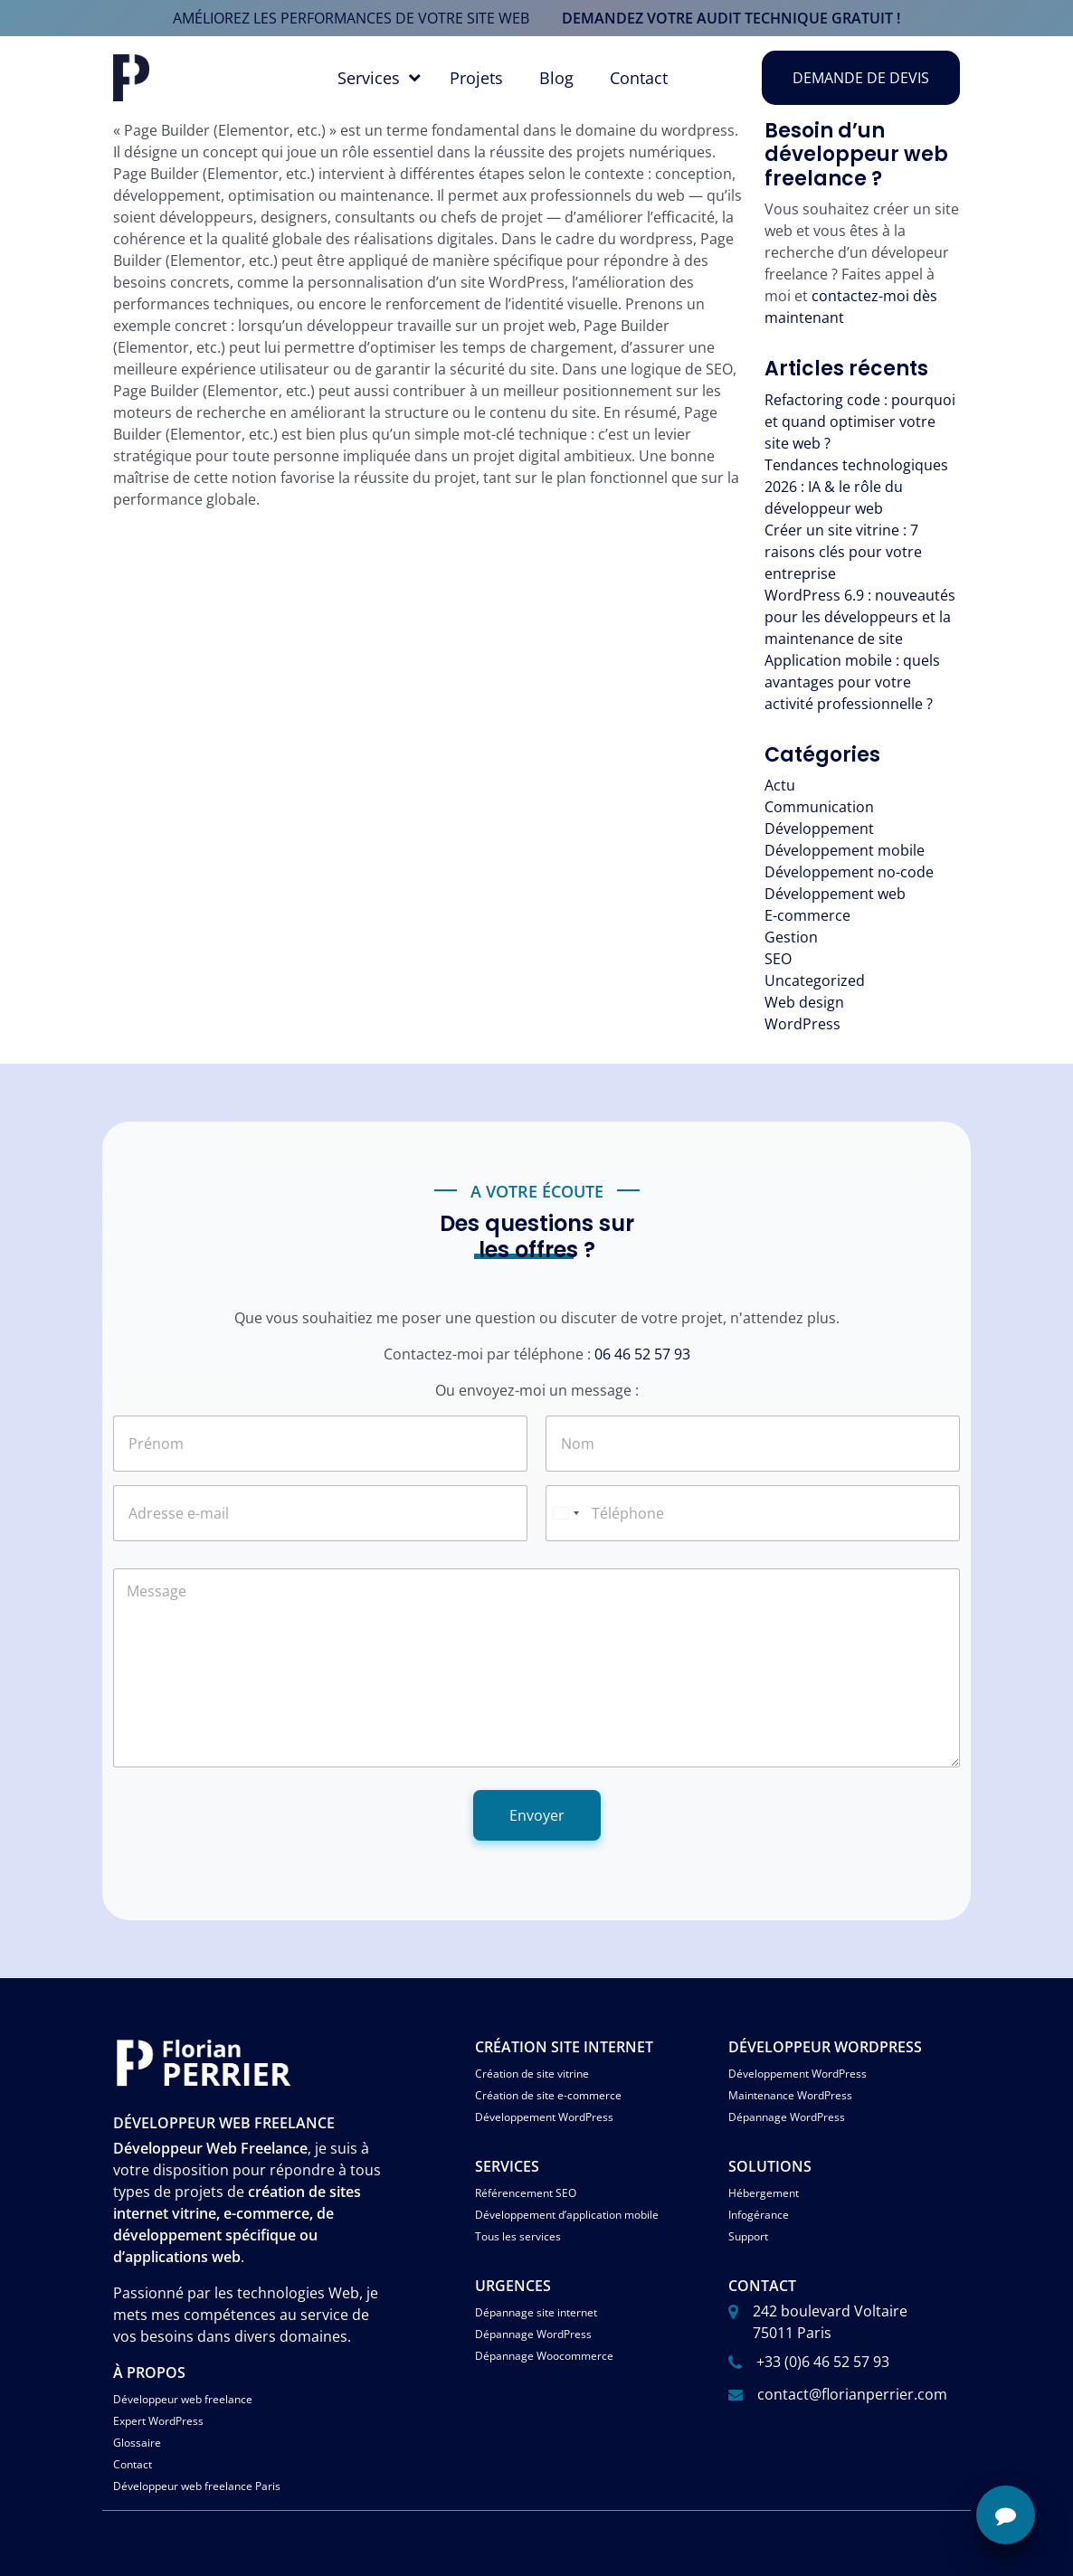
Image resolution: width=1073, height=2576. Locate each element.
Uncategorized (814, 980)
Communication (819, 807)
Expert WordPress (158, 2421)
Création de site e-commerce (548, 2095)
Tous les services (518, 2236)
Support (748, 2236)
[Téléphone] (753, 1513)
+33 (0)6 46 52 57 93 (822, 2362)
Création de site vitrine (532, 2073)
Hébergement (763, 2193)
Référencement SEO (525, 2193)
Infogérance (758, 2214)
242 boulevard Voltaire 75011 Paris (830, 2322)
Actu (779, 785)
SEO (778, 959)
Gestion (791, 937)
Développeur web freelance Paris (196, 2486)
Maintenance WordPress (790, 2095)
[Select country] (565, 1513)
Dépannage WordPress (786, 2117)
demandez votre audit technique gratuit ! (731, 18)
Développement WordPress (544, 2117)
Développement (819, 828)
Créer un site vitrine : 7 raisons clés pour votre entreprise (843, 551)
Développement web (835, 894)
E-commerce (807, 915)
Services (368, 78)
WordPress (802, 1024)
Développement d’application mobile (567, 2214)
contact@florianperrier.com (852, 2394)
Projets (476, 78)
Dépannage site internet (536, 2312)
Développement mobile (844, 850)
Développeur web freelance (182, 2399)
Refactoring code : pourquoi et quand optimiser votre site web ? (859, 421)
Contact (639, 78)
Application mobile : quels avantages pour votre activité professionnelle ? (852, 682)
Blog (556, 78)
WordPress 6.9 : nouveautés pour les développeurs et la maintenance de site (859, 617)
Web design (804, 1002)
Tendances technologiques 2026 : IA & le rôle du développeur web (856, 486)
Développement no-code (849, 872)
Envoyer (537, 1815)
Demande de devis (861, 78)
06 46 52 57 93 (642, 1354)
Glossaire (137, 2442)
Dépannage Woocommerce (544, 2355)
